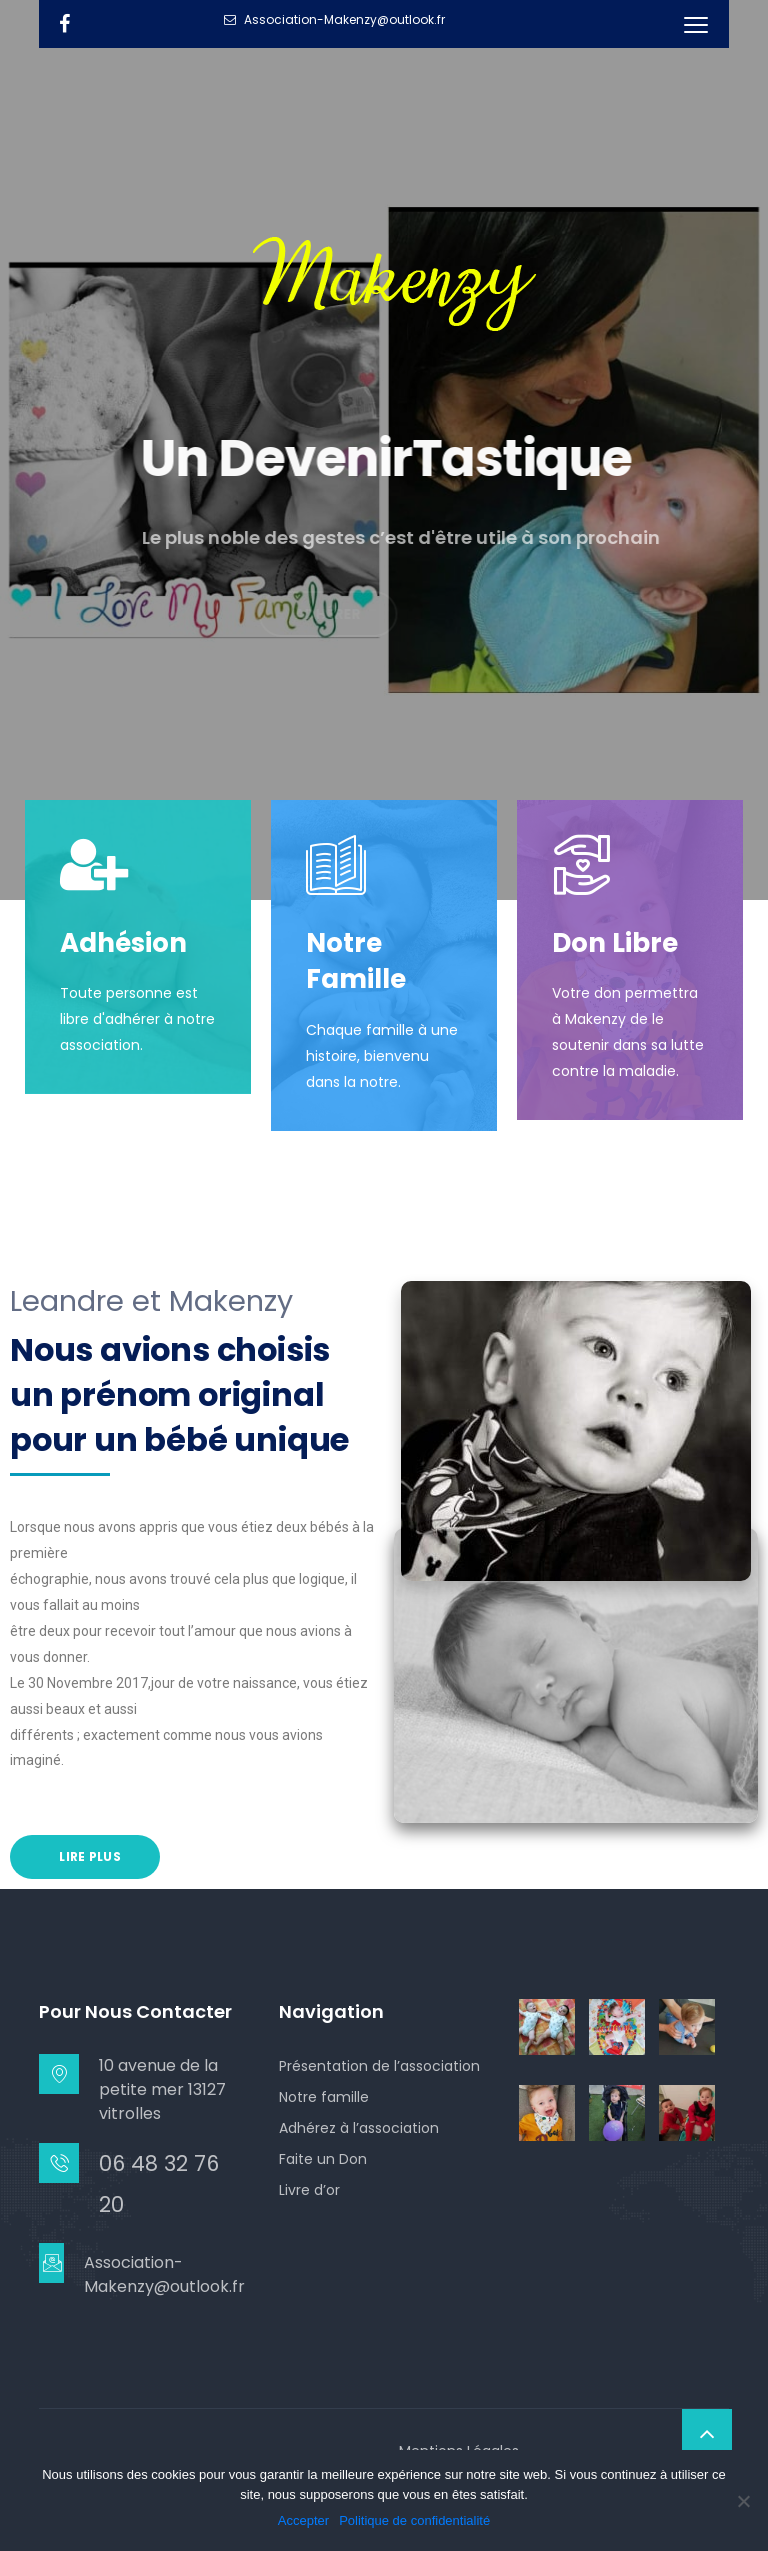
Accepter (303, 2520)
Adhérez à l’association (359, 2128)
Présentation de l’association (379, 2066)
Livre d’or (309, 2190)
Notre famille (324, 2097)
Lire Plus (88, 1856)
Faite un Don (323, 2159)
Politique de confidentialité (414, 2520)
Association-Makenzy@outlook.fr (164, 2274)
